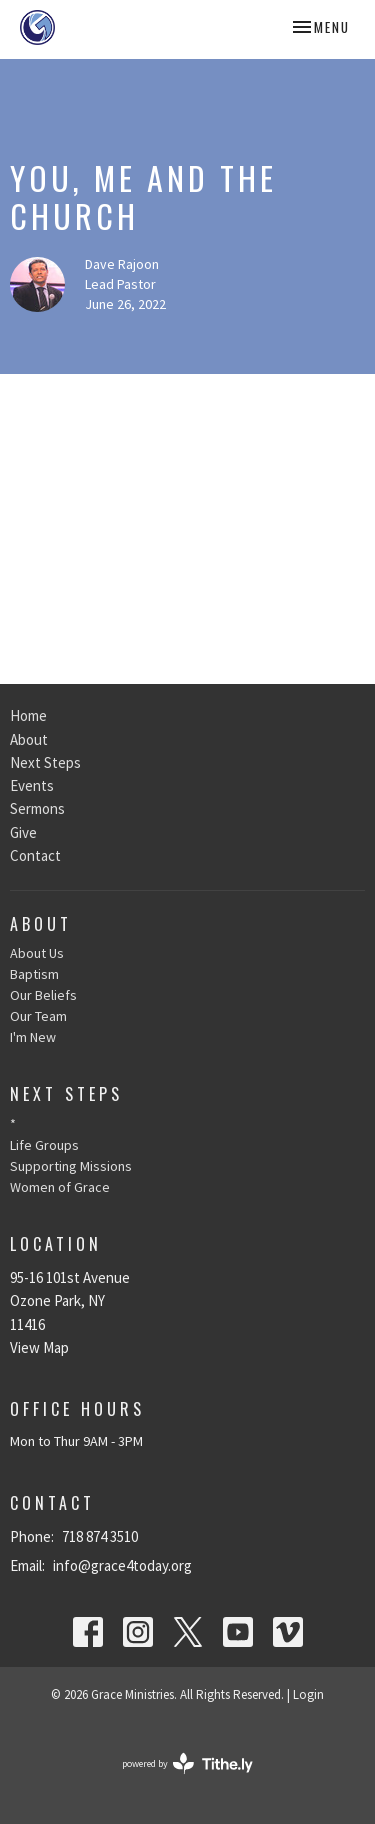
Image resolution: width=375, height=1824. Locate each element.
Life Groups (44, 1145)
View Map (39, 1347)
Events (32, 785)
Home (28, 715)
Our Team (38, 1016)
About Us (37, 953)
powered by (187, 1763)
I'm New (33, 1037)
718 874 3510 (100, 1536)
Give (23, 832)
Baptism (34, 974)
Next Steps (45, 762)
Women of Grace (60, 1187)
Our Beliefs (43, 995)
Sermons (37, 808)
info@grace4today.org (122, 1565)
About (29, 739)
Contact (35, 855)
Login (308, 1694)
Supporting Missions (71, 1166)
